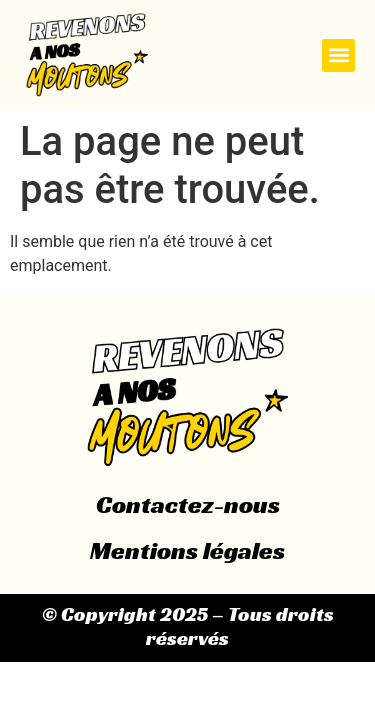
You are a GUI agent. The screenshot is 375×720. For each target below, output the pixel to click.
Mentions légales (187, 550)
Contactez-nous (188, 504)
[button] (338, 55)
